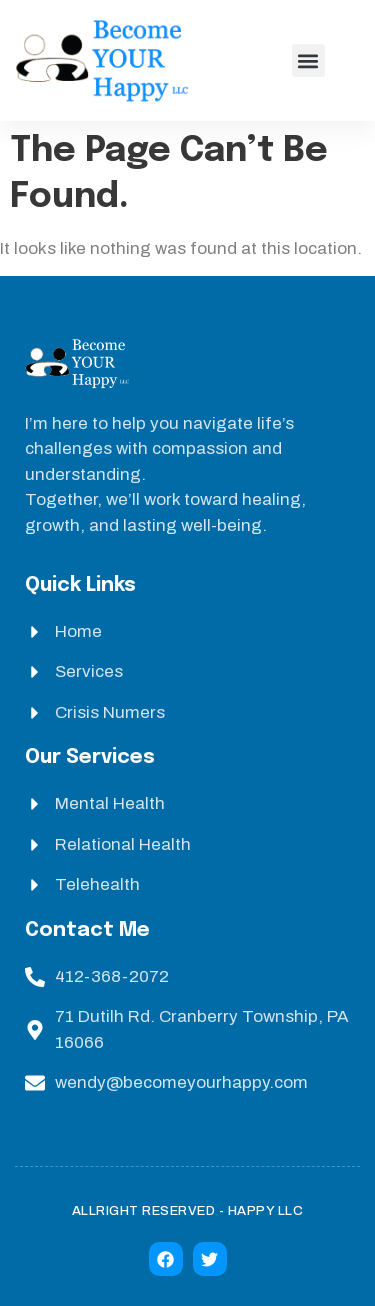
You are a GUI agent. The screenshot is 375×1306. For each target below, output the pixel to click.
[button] (308, 60)
